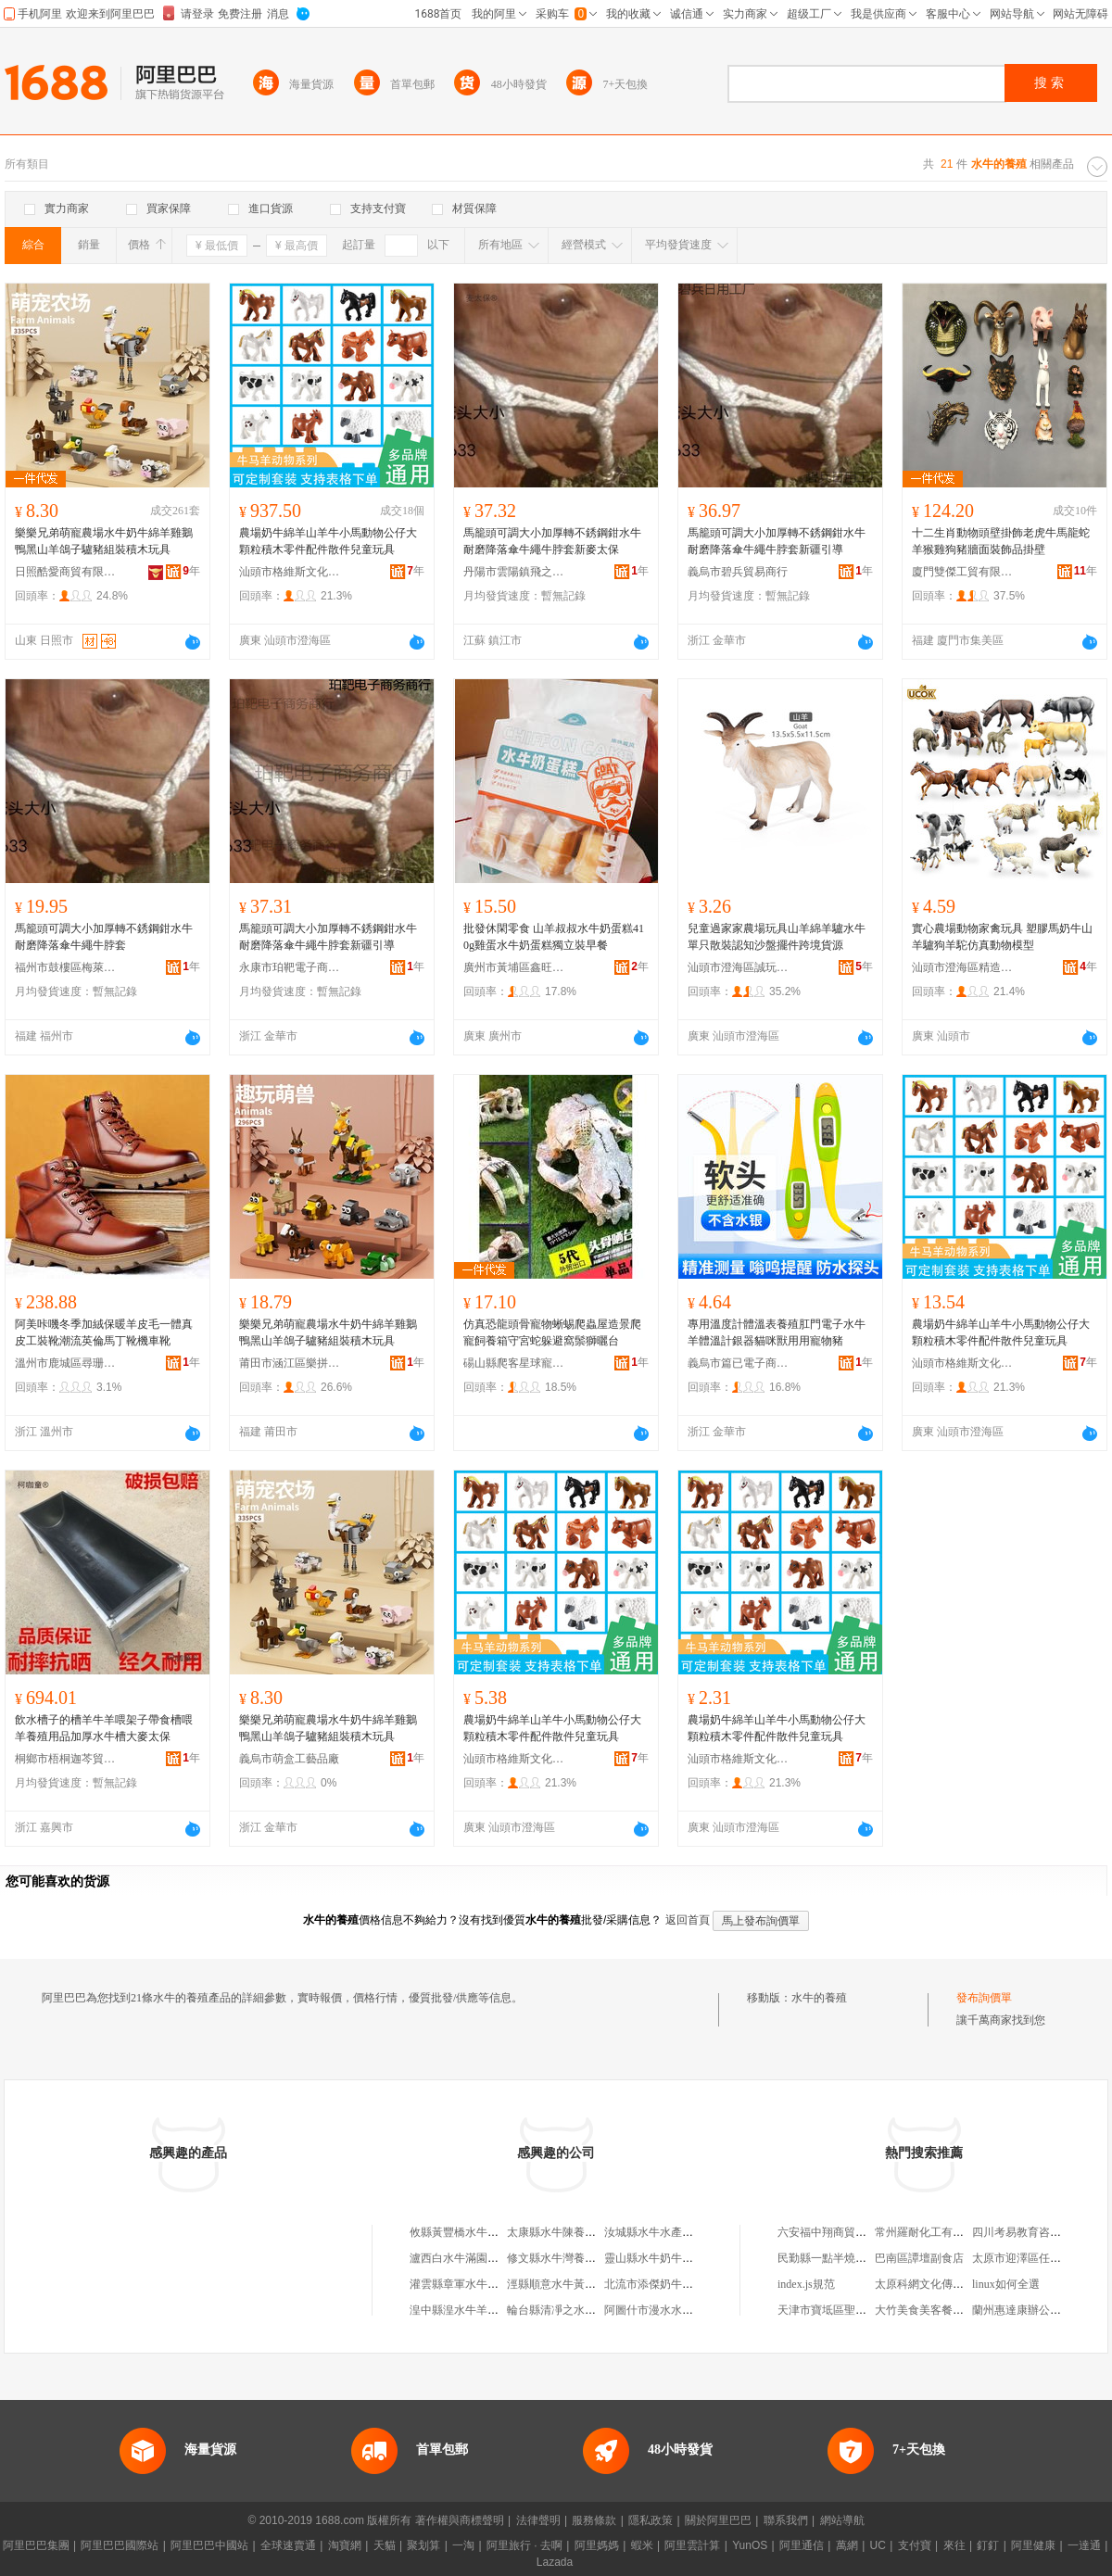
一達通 (1084, 2545)
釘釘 (988, 2545)
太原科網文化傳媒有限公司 (941, 2284)
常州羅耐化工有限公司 (930, 2232)
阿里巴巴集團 (36, 2545)
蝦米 (642, 2545)
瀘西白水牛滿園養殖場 (465, 2258)
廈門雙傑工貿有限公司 (963, 571)
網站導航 (842, 2520)
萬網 (847, 2545)
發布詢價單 (984, 1997)
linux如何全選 (1006, 2284)
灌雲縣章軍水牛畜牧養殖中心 (482, 2284)
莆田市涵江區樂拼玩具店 (290, 1363)
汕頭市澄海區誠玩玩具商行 (739, 967)
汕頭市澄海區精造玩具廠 (963, 967)
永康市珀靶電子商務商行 (290, 967)
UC (878, 2545)
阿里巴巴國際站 (119, 2545)
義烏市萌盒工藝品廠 (289, 1758)
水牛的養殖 (819, 1997)
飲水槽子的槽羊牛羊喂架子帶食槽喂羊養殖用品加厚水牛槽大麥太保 (104, 1728)
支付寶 (914, 2545)
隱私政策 (650, 2520)
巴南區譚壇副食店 (919, 2258)
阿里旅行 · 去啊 (524, 2545)
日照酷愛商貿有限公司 (66, 571)
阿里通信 (801, 2545)
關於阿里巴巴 (718, 2520)
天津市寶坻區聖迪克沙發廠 (844, 2310)
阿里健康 (1033, 2545)
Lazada (555, 2562)
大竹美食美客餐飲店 (925, 2310)
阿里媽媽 (597, 2545)
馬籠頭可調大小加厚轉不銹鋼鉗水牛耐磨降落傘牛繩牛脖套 (104, 937)
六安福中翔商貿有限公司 (838, 2232)
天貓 (384, 2545)
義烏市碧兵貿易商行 (738, 571)
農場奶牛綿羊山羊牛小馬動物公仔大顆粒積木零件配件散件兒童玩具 (328, 541)
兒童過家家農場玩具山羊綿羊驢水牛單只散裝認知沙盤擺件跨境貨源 (777, 937)
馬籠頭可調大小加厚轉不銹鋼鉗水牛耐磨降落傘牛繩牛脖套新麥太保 (552, 541)
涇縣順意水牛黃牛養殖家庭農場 (585, 2284)
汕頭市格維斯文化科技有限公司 (290, 571)
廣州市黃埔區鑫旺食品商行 (514, 967)
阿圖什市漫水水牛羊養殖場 (671, 2310)
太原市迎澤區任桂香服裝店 (1039, 2258)
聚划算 (423, 2545)
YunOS (749, 2545)
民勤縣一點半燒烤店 (827, 2258)
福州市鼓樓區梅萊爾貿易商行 (66, 967)
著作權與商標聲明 (459, 2520)
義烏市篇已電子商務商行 (739, 1363)
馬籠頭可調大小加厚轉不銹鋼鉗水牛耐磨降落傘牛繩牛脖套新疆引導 (777, 541)
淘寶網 (344, 2545)
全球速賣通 (288, 2545)
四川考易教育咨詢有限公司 (1039, 2232)
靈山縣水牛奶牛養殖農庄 (665, 2258)
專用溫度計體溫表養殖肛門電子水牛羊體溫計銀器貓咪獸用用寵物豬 (777, 1332)
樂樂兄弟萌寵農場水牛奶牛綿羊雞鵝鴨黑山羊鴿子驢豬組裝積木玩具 (104, 541)
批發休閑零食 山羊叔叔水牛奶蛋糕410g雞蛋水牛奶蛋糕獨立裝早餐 (553, 937)
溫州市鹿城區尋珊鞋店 (66, 1363)
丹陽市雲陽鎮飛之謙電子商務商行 (514, 571)
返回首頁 (687, 1919)
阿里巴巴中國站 (209, 2545)
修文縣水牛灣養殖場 (557, 2258)
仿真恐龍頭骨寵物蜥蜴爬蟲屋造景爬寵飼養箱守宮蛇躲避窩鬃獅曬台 (552, 1332)
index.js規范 (806, 2284)
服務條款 (594, 2520)
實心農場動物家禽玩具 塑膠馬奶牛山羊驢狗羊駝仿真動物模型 (1002, 937)
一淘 (463, 2545)
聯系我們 (786, 2520)
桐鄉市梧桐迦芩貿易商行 (66, 1758)
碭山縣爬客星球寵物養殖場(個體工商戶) (514, 1363)
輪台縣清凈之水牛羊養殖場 (573, 2310)
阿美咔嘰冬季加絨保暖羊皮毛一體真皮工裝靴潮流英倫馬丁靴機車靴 (104, 1332)
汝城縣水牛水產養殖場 (659, 2232)
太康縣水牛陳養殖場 (557, 2232)
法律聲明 (538, 2520)
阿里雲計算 (692, 2545)
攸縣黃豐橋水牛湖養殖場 (471, 2232)
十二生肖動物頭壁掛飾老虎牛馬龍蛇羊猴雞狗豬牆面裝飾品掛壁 (1001, 541)
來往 (954, 2545)
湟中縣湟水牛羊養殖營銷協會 (482, 2310)
